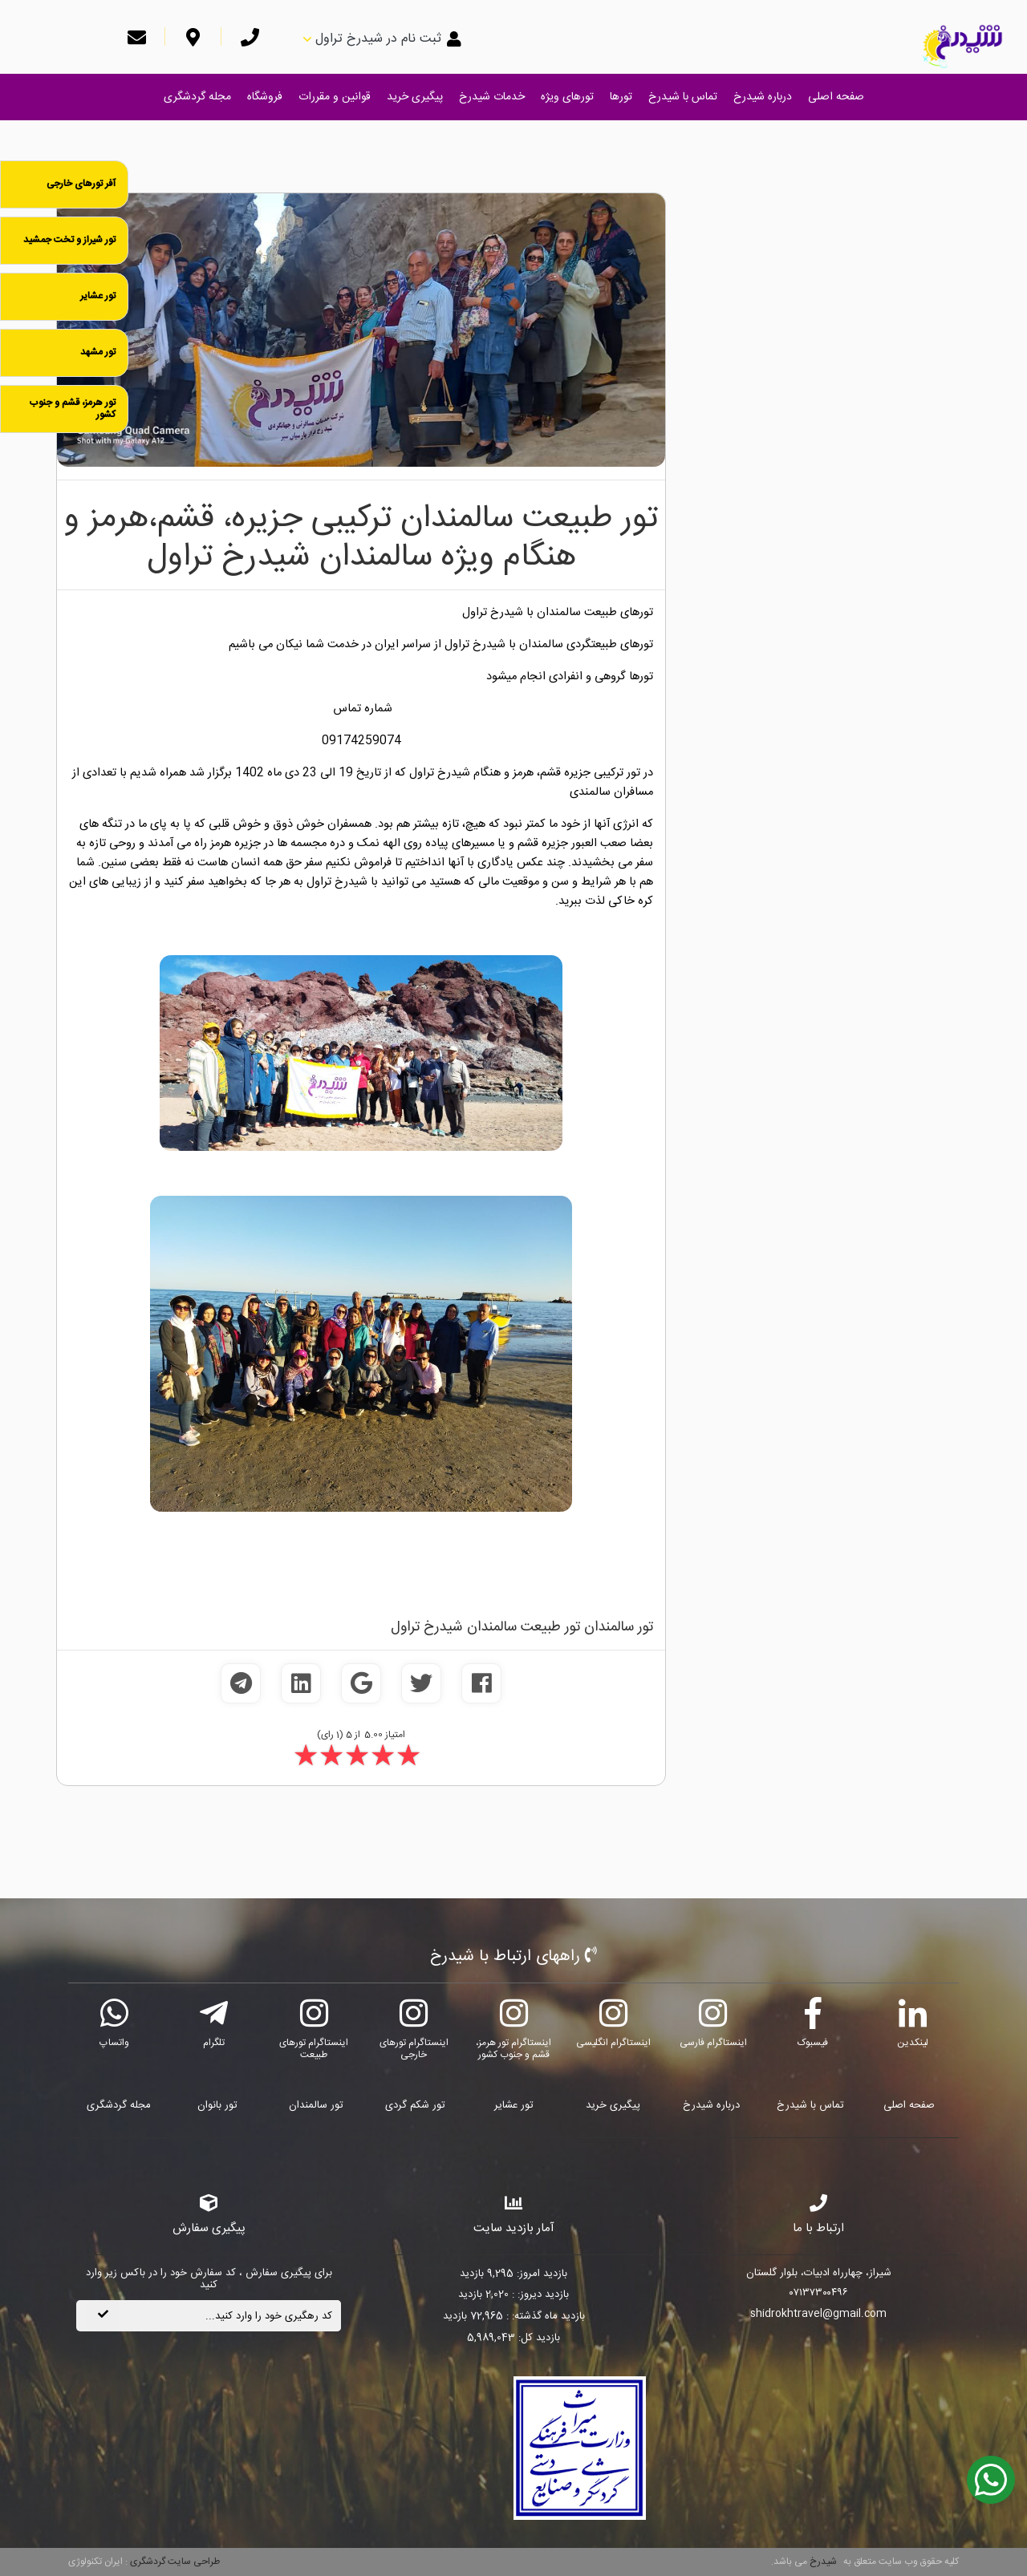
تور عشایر (514, 2105)
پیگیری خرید (415, 97)
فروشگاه (264, 97)
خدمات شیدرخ (492, 97)
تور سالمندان (316, 2105)
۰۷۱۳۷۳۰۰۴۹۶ (819, 2293)
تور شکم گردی (415, 2105)
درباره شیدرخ (762, 97)
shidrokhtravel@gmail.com (818, 2314)
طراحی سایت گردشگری (174, 2562)
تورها (621, 97)
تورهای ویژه (567, 97)
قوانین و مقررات (334, 97)
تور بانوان (217, 2105)
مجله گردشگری (197, 97)
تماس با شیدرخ (682, 97)
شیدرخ (823, 2562)
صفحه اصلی (836, 97)
